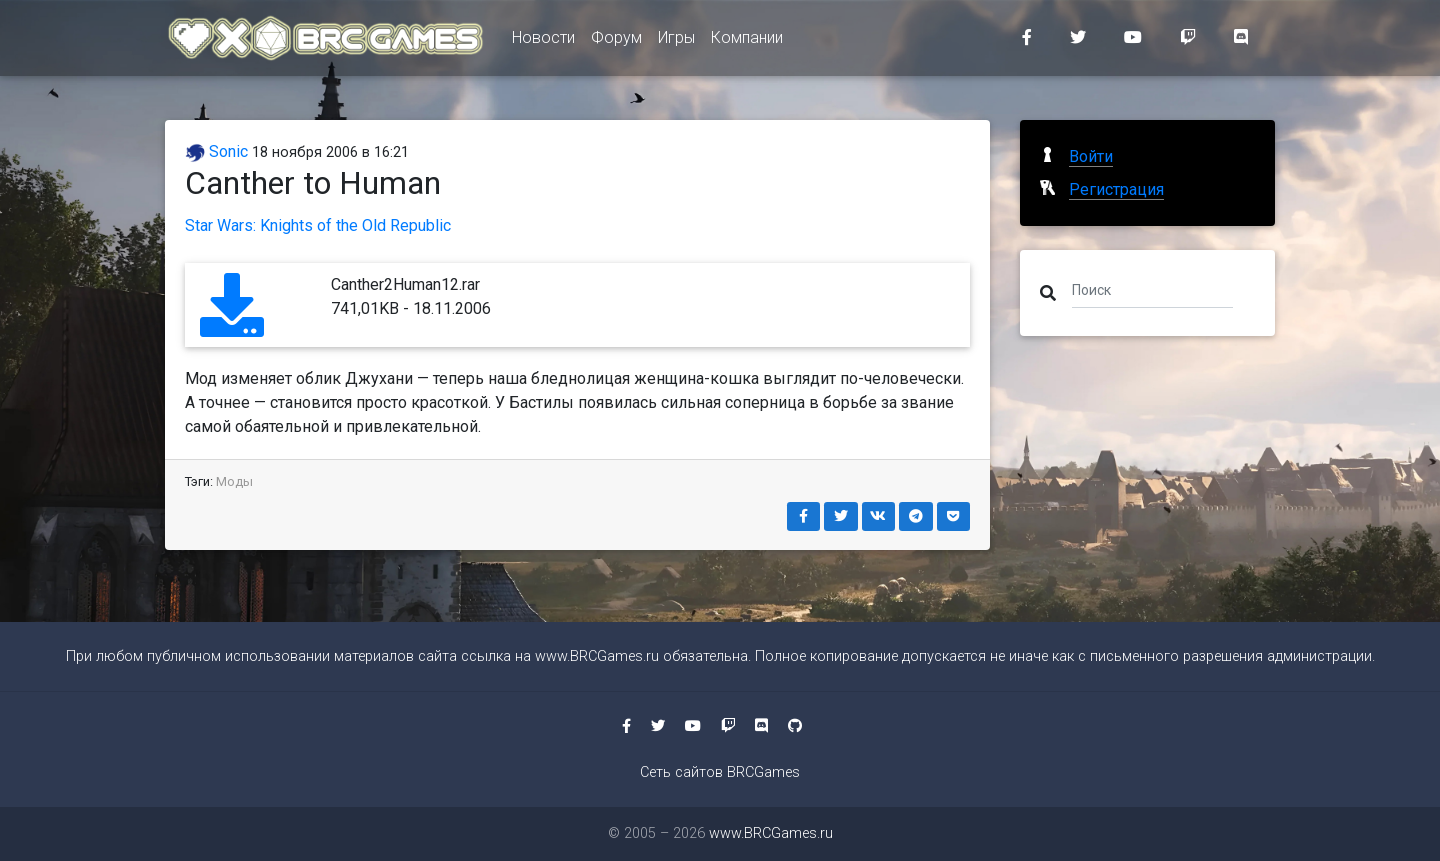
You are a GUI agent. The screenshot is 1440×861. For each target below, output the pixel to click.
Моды (234, 481)
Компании (747, 41)
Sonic (216, 151)
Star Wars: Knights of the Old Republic (318, 225)
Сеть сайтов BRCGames (720, 772)
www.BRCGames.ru (597, 656)
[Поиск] (1152, 289)
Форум (616, 41)
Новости (543, 41)
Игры (676, 41)
